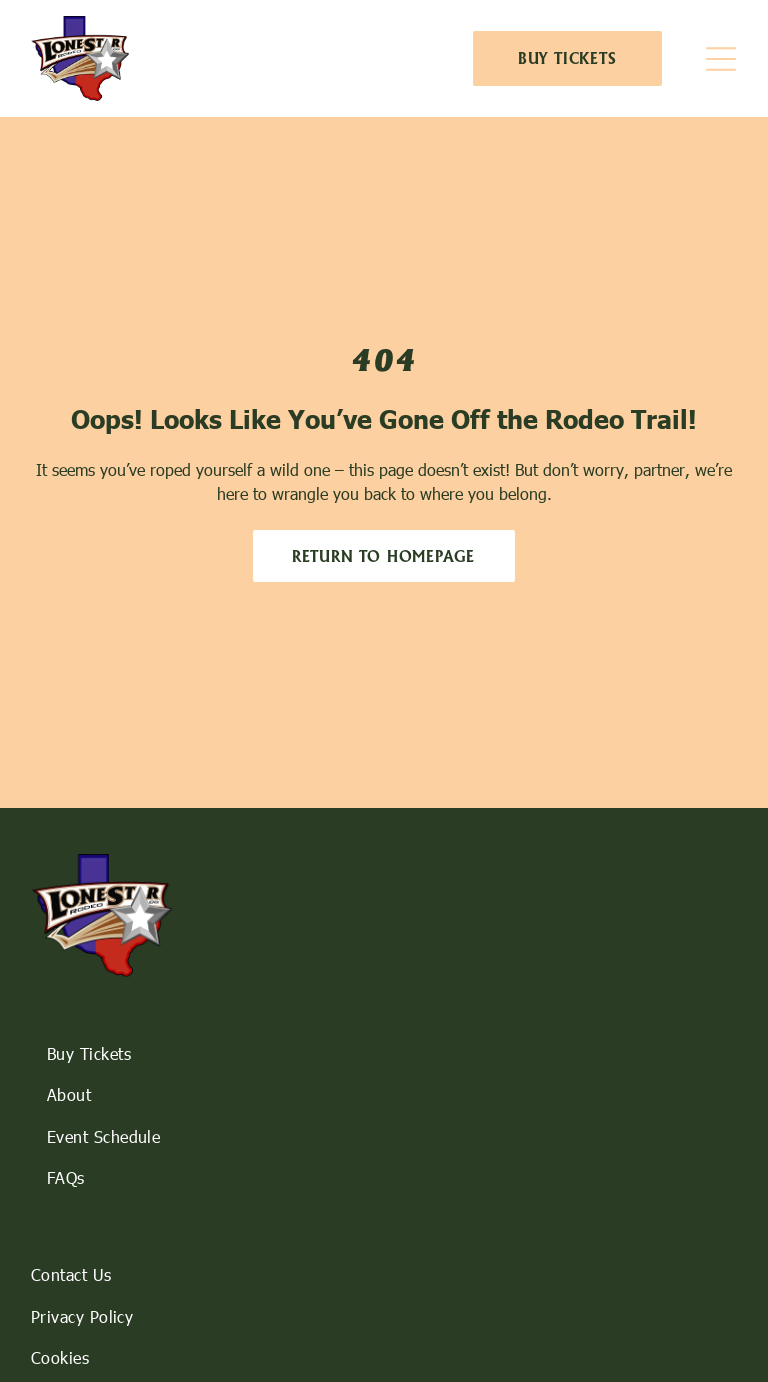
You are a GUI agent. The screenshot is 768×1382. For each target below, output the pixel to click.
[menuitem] (384, 1053)
